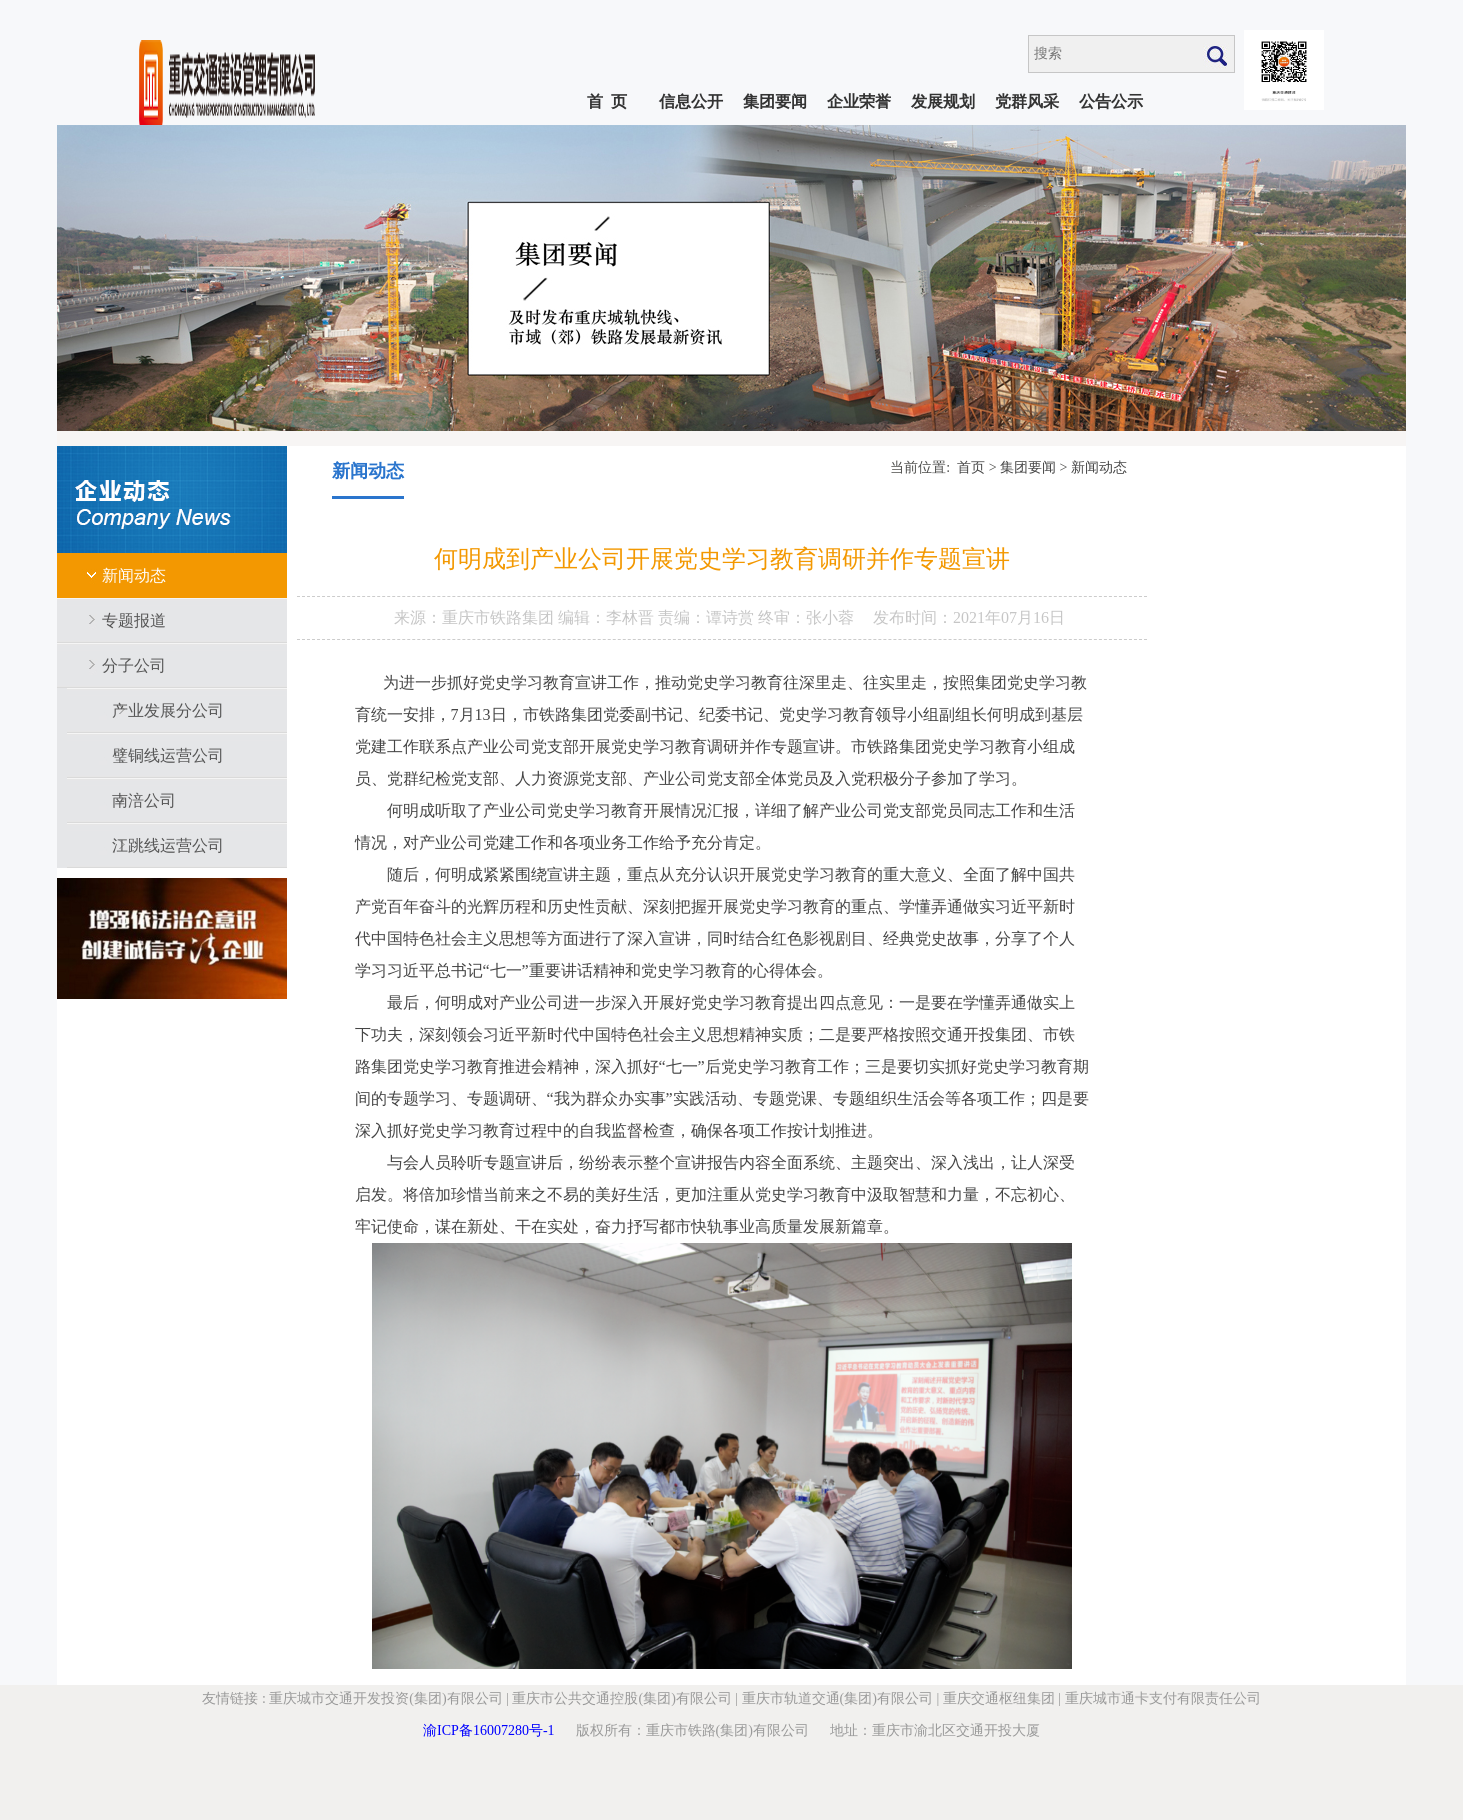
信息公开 (691, 101)
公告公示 (1111, 101)
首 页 (607, 101)
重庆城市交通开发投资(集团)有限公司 (385, 1698)
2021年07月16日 (1009, 617)
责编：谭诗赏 (708, 617)
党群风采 (1027, 101)
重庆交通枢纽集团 (999, 1698)
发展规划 (943, 101)
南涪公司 (144, 800)
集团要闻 (775, 101)
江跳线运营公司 (168, 845)
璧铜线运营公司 (168, 755)
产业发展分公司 (168, 710)
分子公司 (134, 665)
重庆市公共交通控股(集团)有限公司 (621, 1698)
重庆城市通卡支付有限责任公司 (1163, 1698)
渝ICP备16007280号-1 (488, 1730)
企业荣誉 (859, 101)
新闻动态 (134, 575)
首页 (971, 467)
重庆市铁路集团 (500, 617)
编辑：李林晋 (608, 617)
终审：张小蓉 (806, 617)
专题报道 (134, 620)
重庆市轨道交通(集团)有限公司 (837, 1698)
